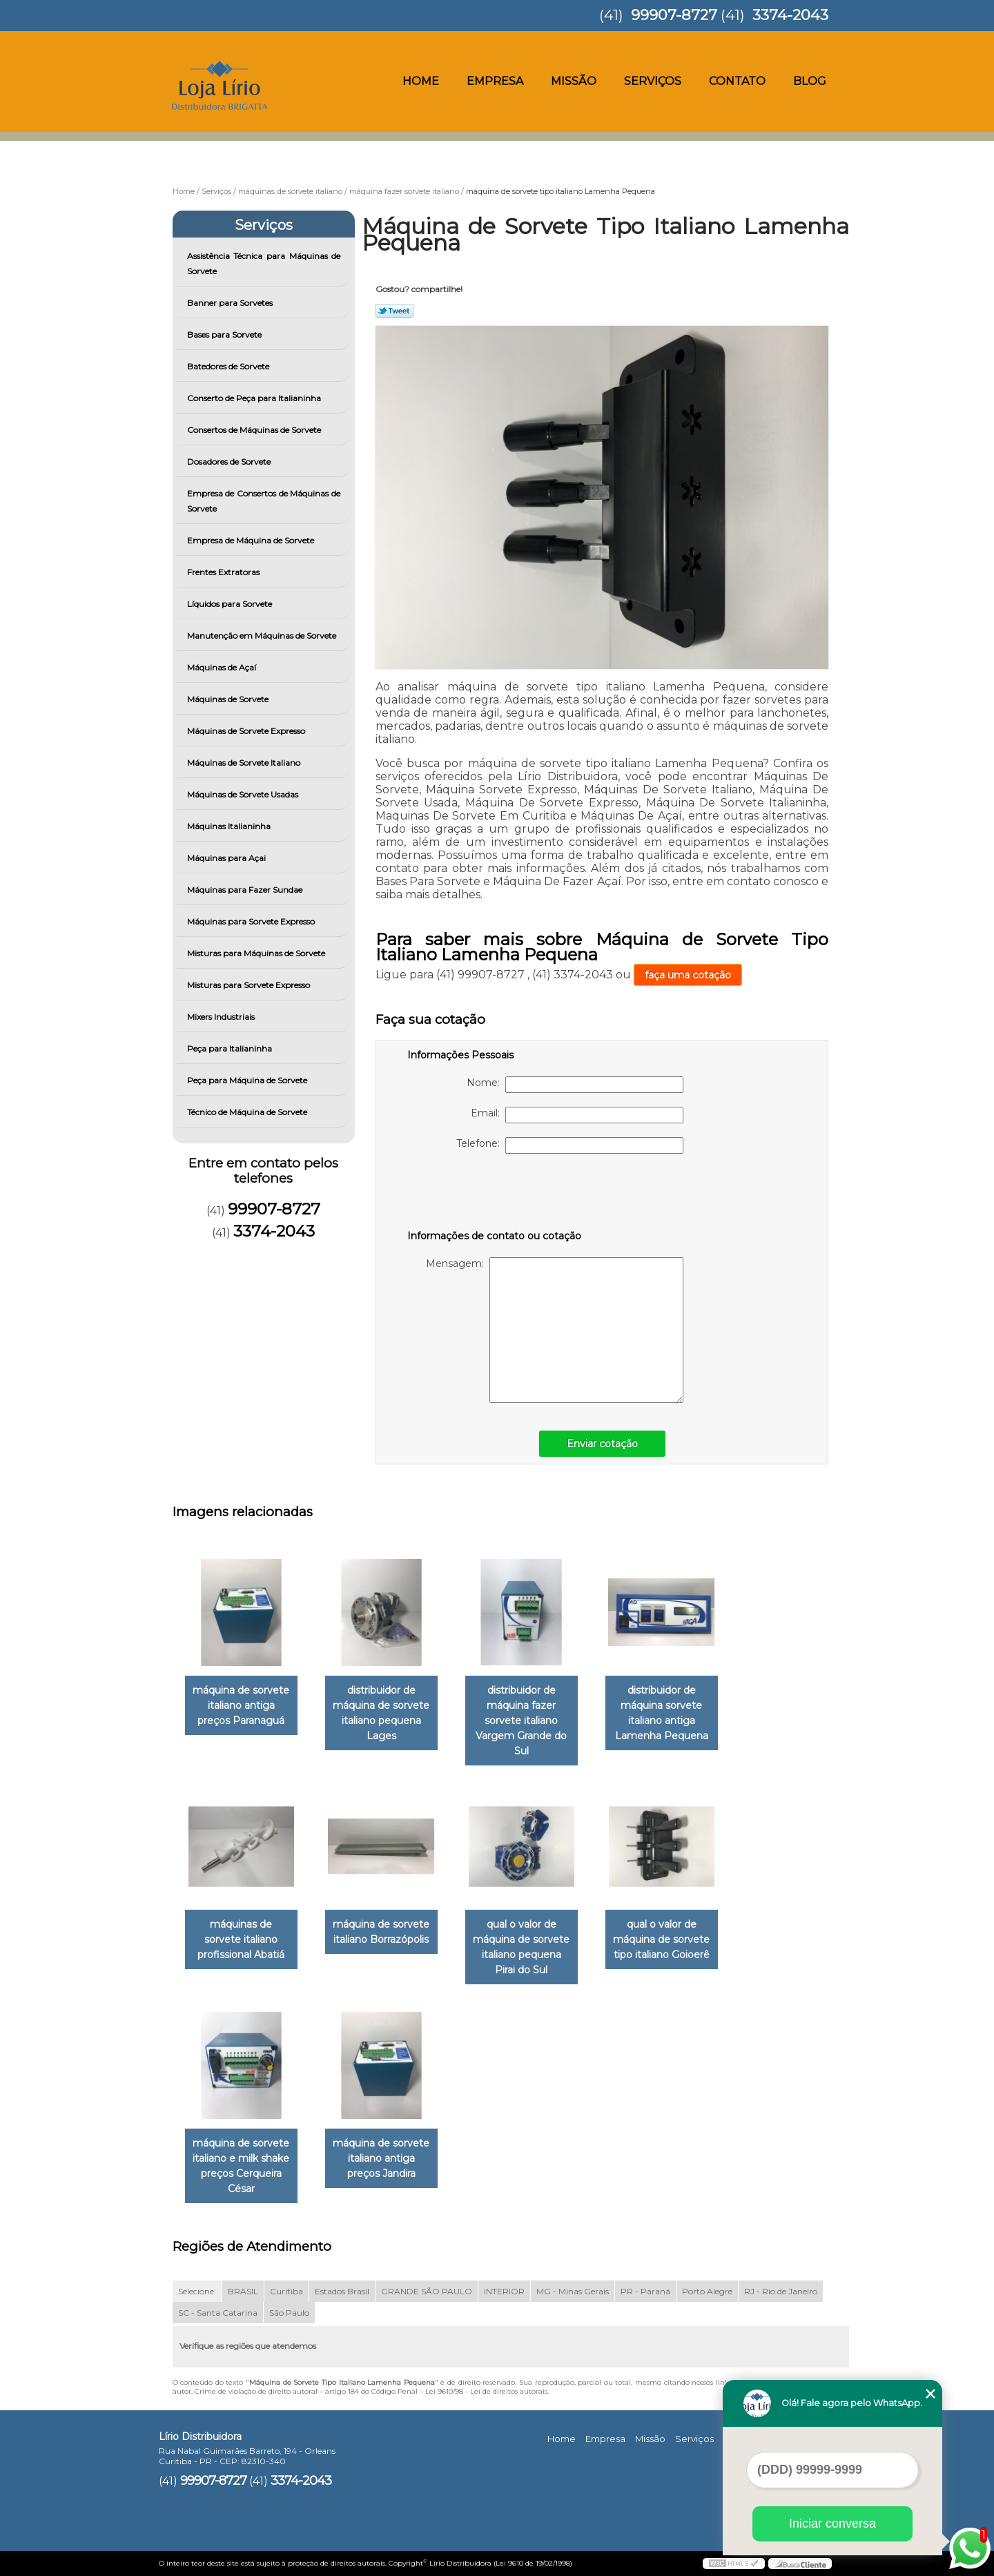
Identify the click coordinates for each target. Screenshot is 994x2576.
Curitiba (286, 2291)
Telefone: (569, 1145)
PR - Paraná (645, 2291)
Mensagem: (554, 1330)
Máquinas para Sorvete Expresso (252, 921)
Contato (737, 81)
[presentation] (495, 1194)
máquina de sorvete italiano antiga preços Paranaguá (241, 1705)
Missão (573, 81)
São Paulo (289, 2312)
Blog (809, 81)
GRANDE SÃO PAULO (426, 2291)
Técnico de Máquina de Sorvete (248, 1112)
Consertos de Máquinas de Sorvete (255, 430)
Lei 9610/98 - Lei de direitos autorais (486, 2391)
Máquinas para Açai (227, 858)
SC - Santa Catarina (217, 2312)
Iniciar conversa (832, 2523)
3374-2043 (790, 14)
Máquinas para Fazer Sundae (245, 889)
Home (420, 81)
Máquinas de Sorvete (229, 699)
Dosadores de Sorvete (230, 461)
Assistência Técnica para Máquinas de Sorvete (264, 263)
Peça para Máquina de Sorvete (248, 1080)
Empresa (495, 81)
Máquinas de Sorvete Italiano (244, 762)
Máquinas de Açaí (222, 667)
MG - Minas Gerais (572, 2291)
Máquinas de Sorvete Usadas (243, 794)
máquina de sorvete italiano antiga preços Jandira (381, 2158)
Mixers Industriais (222, 1016)
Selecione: (197, 2291)
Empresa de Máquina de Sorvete (251, 540)
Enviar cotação (602, 1443)
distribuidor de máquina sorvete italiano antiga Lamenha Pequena (661, 1713)
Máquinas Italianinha (230, 826)
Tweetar (394, 311)
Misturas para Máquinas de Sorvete (257, 953)
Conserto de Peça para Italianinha (255, 398)
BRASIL (243, 2291)
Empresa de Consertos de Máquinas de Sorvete (264, 501)
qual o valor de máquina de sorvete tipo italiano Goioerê (661, 1939)
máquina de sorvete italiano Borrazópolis (381, 1932)
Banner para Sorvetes (231, 303)
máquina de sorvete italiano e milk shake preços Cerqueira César (241, 2166)
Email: (577, 1115)
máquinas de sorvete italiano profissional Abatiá (240, 1939)
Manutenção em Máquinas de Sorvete (262, 635)
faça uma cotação (688, 975)
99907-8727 (674, 14)
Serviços (652, 81)
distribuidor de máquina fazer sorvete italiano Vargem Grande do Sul (521, 1720)
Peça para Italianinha (230, 1048)
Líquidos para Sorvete (230, 604)
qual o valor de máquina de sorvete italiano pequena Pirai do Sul (521, 1947)
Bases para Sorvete (225, 334)
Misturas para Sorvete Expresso (249, 985)
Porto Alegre (707, 2291)
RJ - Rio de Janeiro (780, 2291)
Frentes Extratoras (224, 572)
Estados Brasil (342, 2291)
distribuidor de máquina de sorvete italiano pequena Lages (381, 1713)
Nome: (575, 1084)
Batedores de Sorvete (229, 366)
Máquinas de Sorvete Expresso (247, 731)
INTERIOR (504, 2291)
